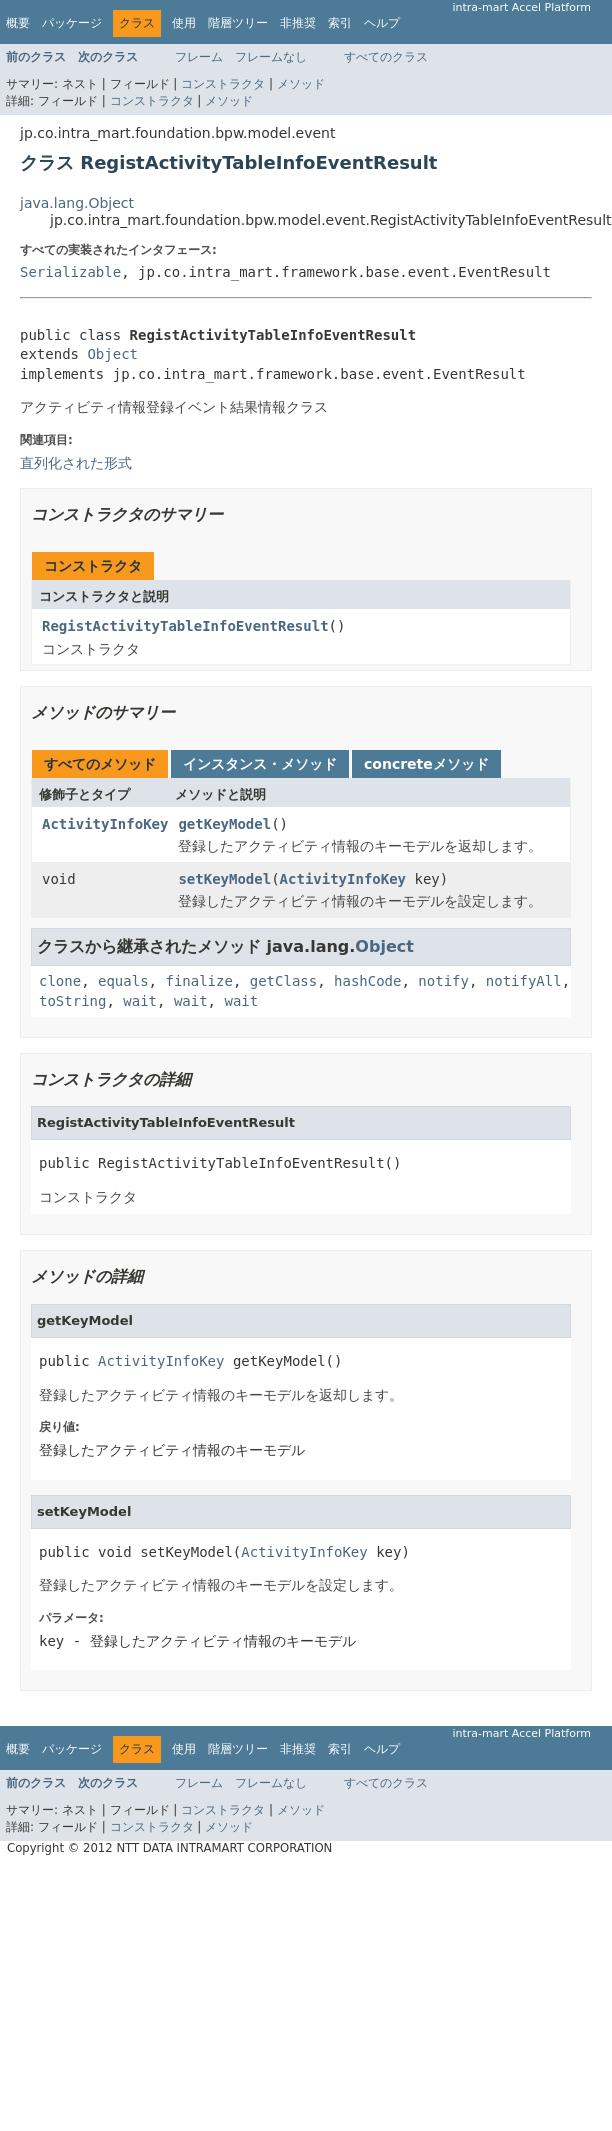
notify (443, 981)
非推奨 (298, 23)
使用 (184, 23)
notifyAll (524, 981)
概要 (18, 23)
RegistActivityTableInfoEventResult (185, 626)
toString (72, 1001)
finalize (198, 981)
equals (123, 981)
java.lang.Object (77, 203)
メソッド (301, 84)
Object (112, 354)
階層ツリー (238, 23)
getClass (283, 981)
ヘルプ (382, 23)
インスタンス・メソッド (260, 764)
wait (140, 1001)
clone (60, 981)
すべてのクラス (386, 57)
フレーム (199, 57)
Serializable (70, 272)
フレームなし (271, 57)
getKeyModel (224, 824)
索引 (340, 23)
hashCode (367, 981)
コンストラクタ (223, 84)
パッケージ (72, 23)
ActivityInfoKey (105, 824)
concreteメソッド (426, 764)
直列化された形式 (76, 463)
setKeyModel (224, 879)
